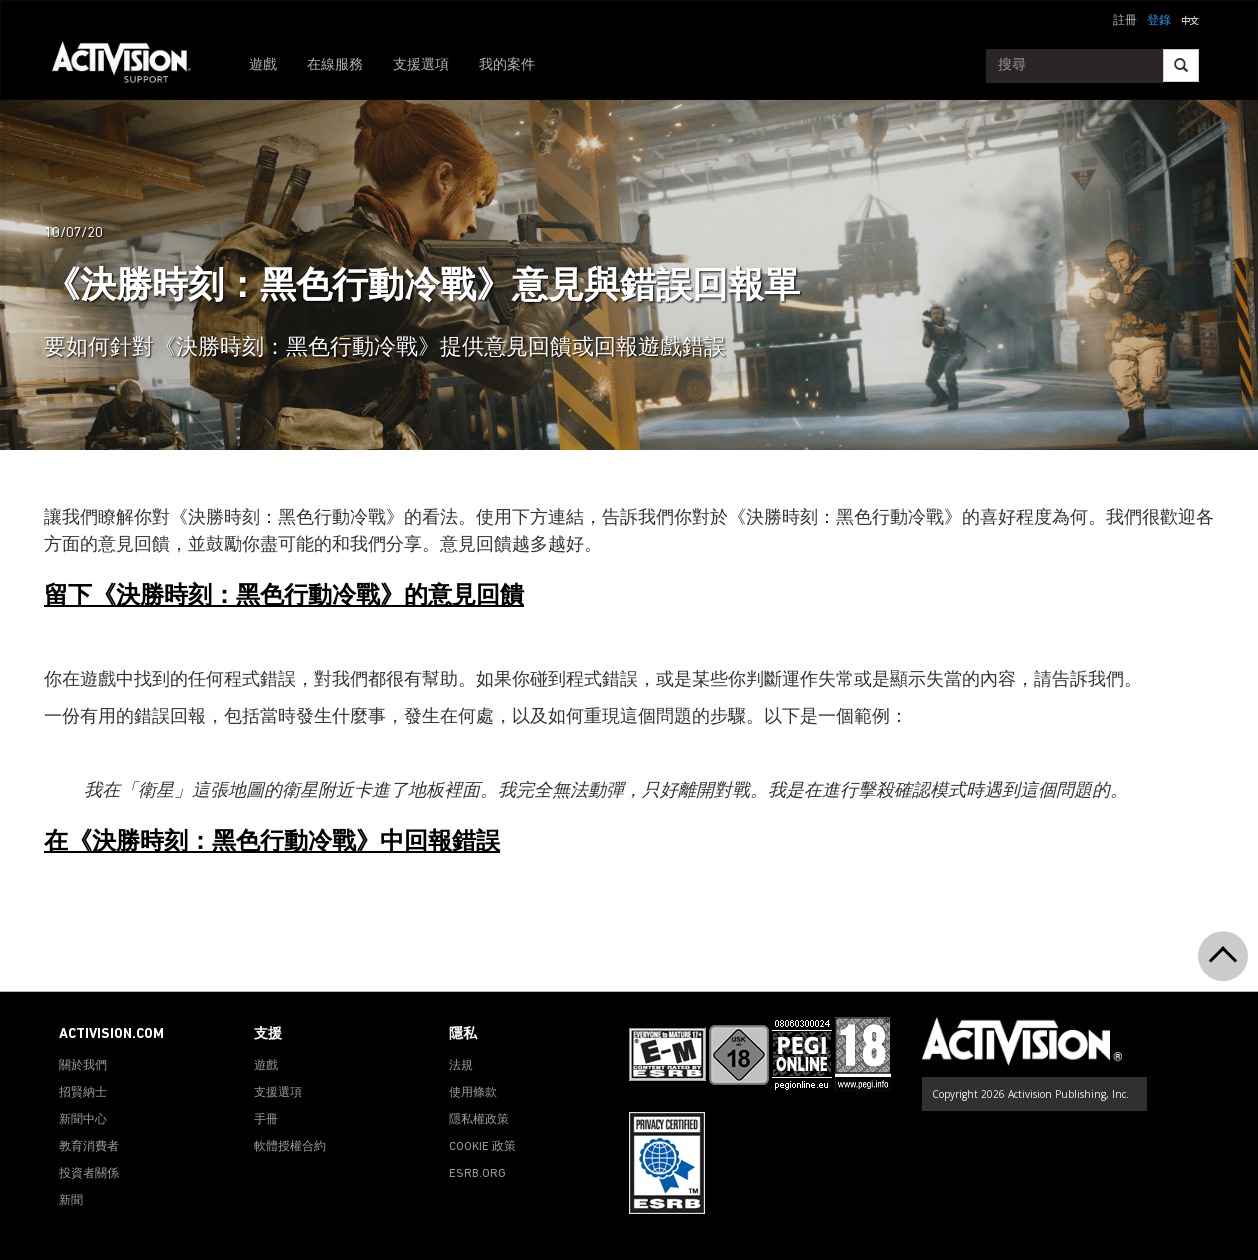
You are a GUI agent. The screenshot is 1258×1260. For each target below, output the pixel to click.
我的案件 (507, 65)
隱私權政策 (479, 1120)
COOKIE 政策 (482, 1147)
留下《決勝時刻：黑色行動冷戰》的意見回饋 (284, 597)
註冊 (1125, 21)
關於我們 (83, 1066)
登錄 (1159, 21)
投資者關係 (89, 1174)
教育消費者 (89, 1147)
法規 (461, 1066)
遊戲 (263, 65)
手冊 (266, 1120)
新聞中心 (83, 1120)
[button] (1190, 19)
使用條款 (473, 1093)
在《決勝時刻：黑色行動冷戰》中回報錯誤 (272, 843)
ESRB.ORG (477, 1174)
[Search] (1181, 65)
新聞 (71, 1201)
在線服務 (335, 65)
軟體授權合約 (290, 1147)
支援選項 (421, 65)
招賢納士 (83, 1093)
